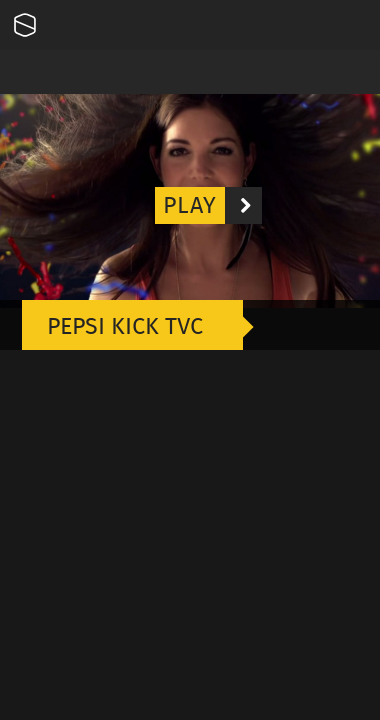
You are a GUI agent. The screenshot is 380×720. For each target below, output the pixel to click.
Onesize (25, 25)
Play (212, 205)
